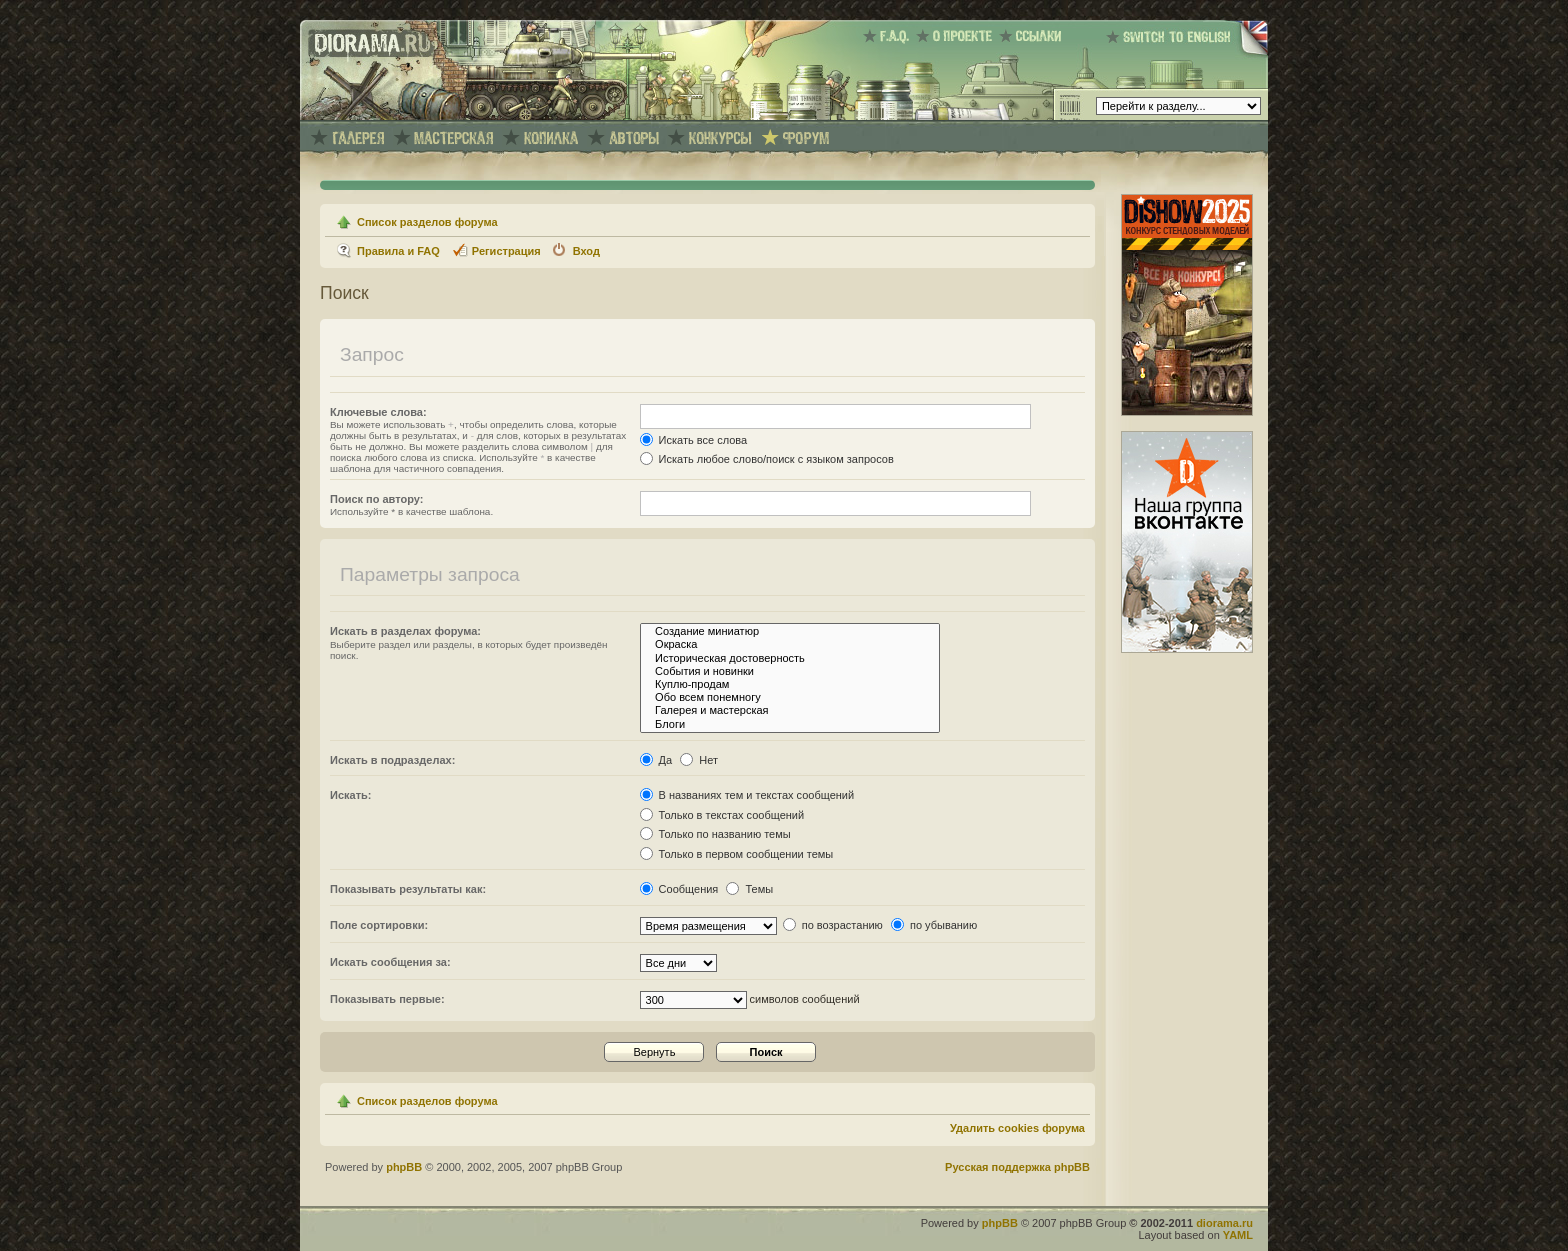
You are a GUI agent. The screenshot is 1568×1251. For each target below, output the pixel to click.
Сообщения (679, 889)
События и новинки (790, 671)
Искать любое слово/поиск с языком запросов (767, 459)
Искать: (350, 795)
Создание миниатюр (790, 631)
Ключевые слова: (378, 412)
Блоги (790, 724)
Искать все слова (694, 440)
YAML (1238, 1235)
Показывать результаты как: (408, 889)
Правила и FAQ (398, 251)
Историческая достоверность (790, 658)
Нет (699, 760)
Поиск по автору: (376, 499)
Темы (749, 889)
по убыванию (934, 925)
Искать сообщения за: (390, 962)
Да (656, 760)
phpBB (404, 1167)
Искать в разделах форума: (405, 631)
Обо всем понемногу (790, 697)
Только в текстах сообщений (722, 815)
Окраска (790, 644)
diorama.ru (1224, 1223)
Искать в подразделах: (392, 760)
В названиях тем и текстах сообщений (747, 795)
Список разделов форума (427, 222)
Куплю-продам (790, 684)
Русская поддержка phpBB (1017, 1167)
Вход (586, 251)
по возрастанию (833, 925)
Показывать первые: (387, 999)
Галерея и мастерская (790, 710)
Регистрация (506, 251)
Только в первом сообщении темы (737, 854)
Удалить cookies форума (1017, 1128)
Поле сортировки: (379, 925)
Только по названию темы (715, 834)
